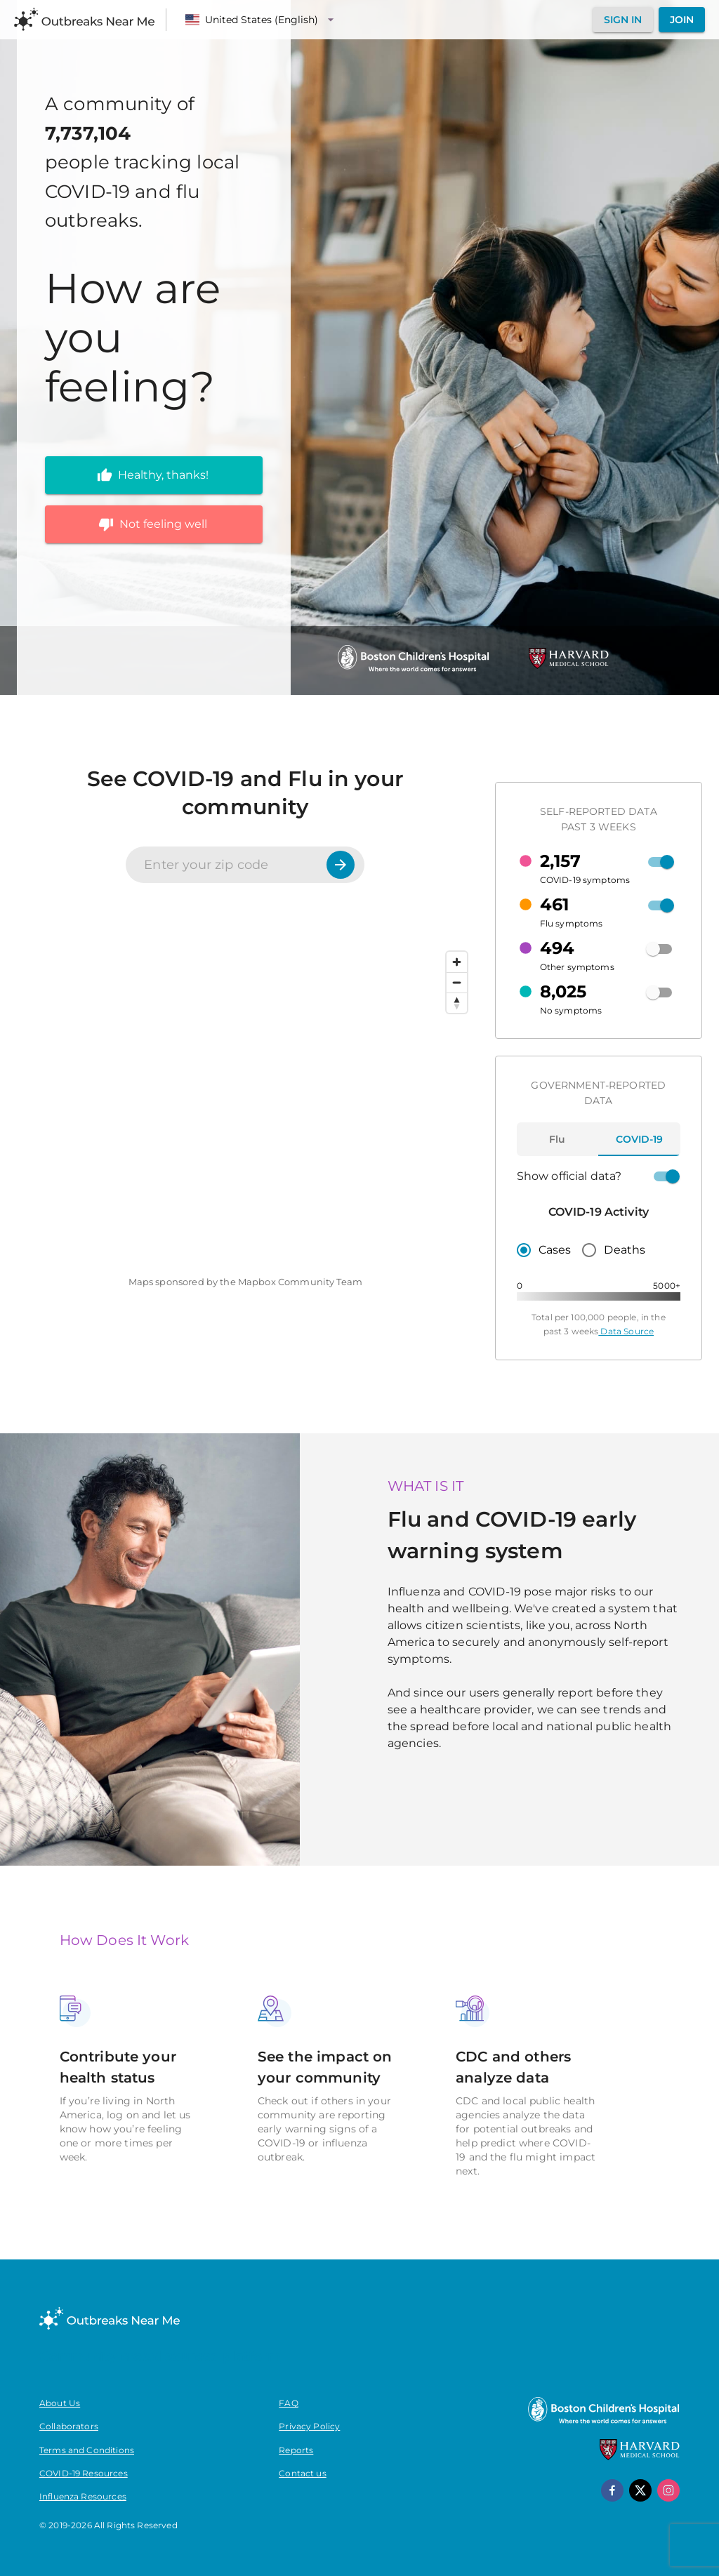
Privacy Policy (309, 2426)
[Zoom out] (457, 982)
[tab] (558, 1139)
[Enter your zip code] (227, 864)
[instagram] (668, 2490)
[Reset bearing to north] (457, 1002)
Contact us (302, 2473)
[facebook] (612, 2490)
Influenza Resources (82, 2496)
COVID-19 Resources (83, 2473)
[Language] (261, 20)
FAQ (288, 2403)
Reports (296, 2450)
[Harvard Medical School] (569, 665)
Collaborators (68, 2426)
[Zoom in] (457, 962)
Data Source (626, 1331)
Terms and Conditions (86, 2450)
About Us (59, 2403)
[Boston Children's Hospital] (412, 671)
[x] (640, 2490)
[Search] (340, 865)
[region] (245, 1104)
